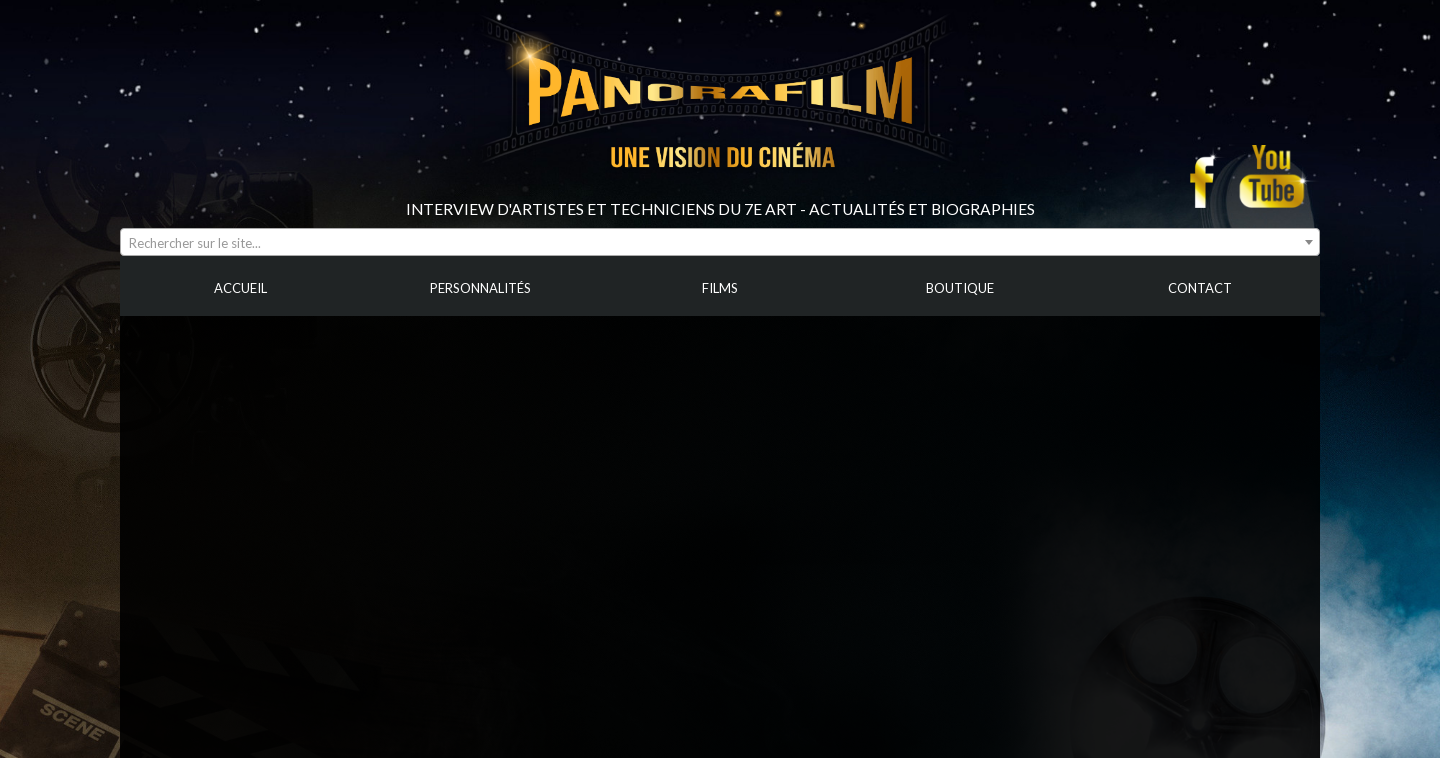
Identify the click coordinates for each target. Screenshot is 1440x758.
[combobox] (720, 242)
